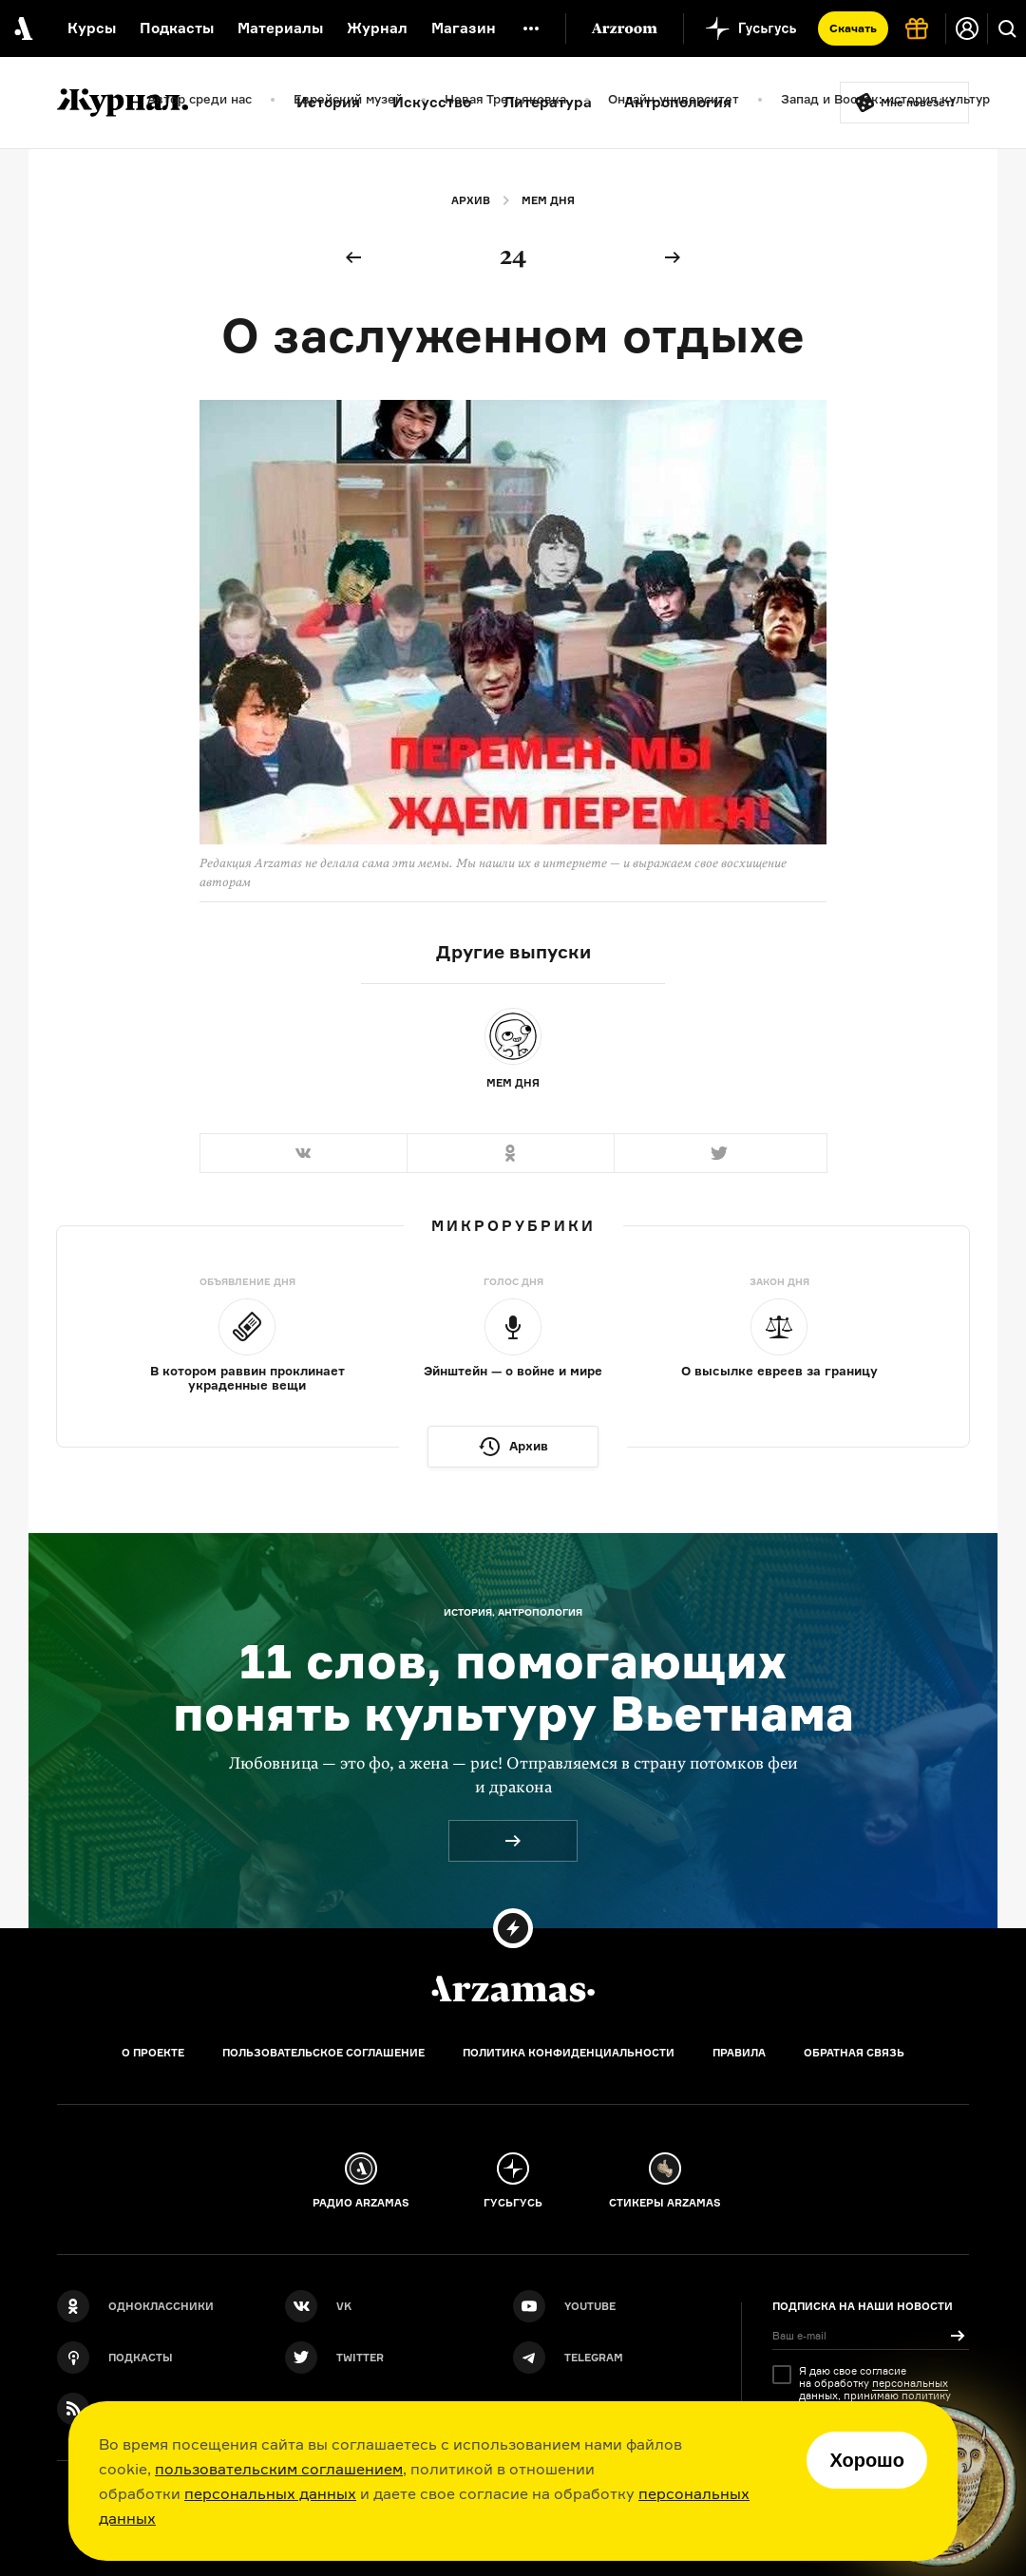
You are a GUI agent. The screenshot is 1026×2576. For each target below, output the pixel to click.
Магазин (463, 28)
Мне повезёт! (918, 102)
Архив (470, 200)
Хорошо (866, 2460)
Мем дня (548, 200)
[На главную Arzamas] (21, 28)
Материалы (280, 28)
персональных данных (270, 2493)
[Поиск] (1007, 28)
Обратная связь (854, 2052)
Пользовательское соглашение (323, 2052)
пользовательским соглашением (279, 2468)
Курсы (91, 28)
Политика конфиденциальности (568, 2052)
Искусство (431, 102)
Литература (548, 102)
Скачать (853, 28)
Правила (739, 2052)
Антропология (678, 102)
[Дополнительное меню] (531, 28)
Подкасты (177, 28)
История (328, 102)
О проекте (153, 2052)
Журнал (377, 28)
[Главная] (513, 1989)
